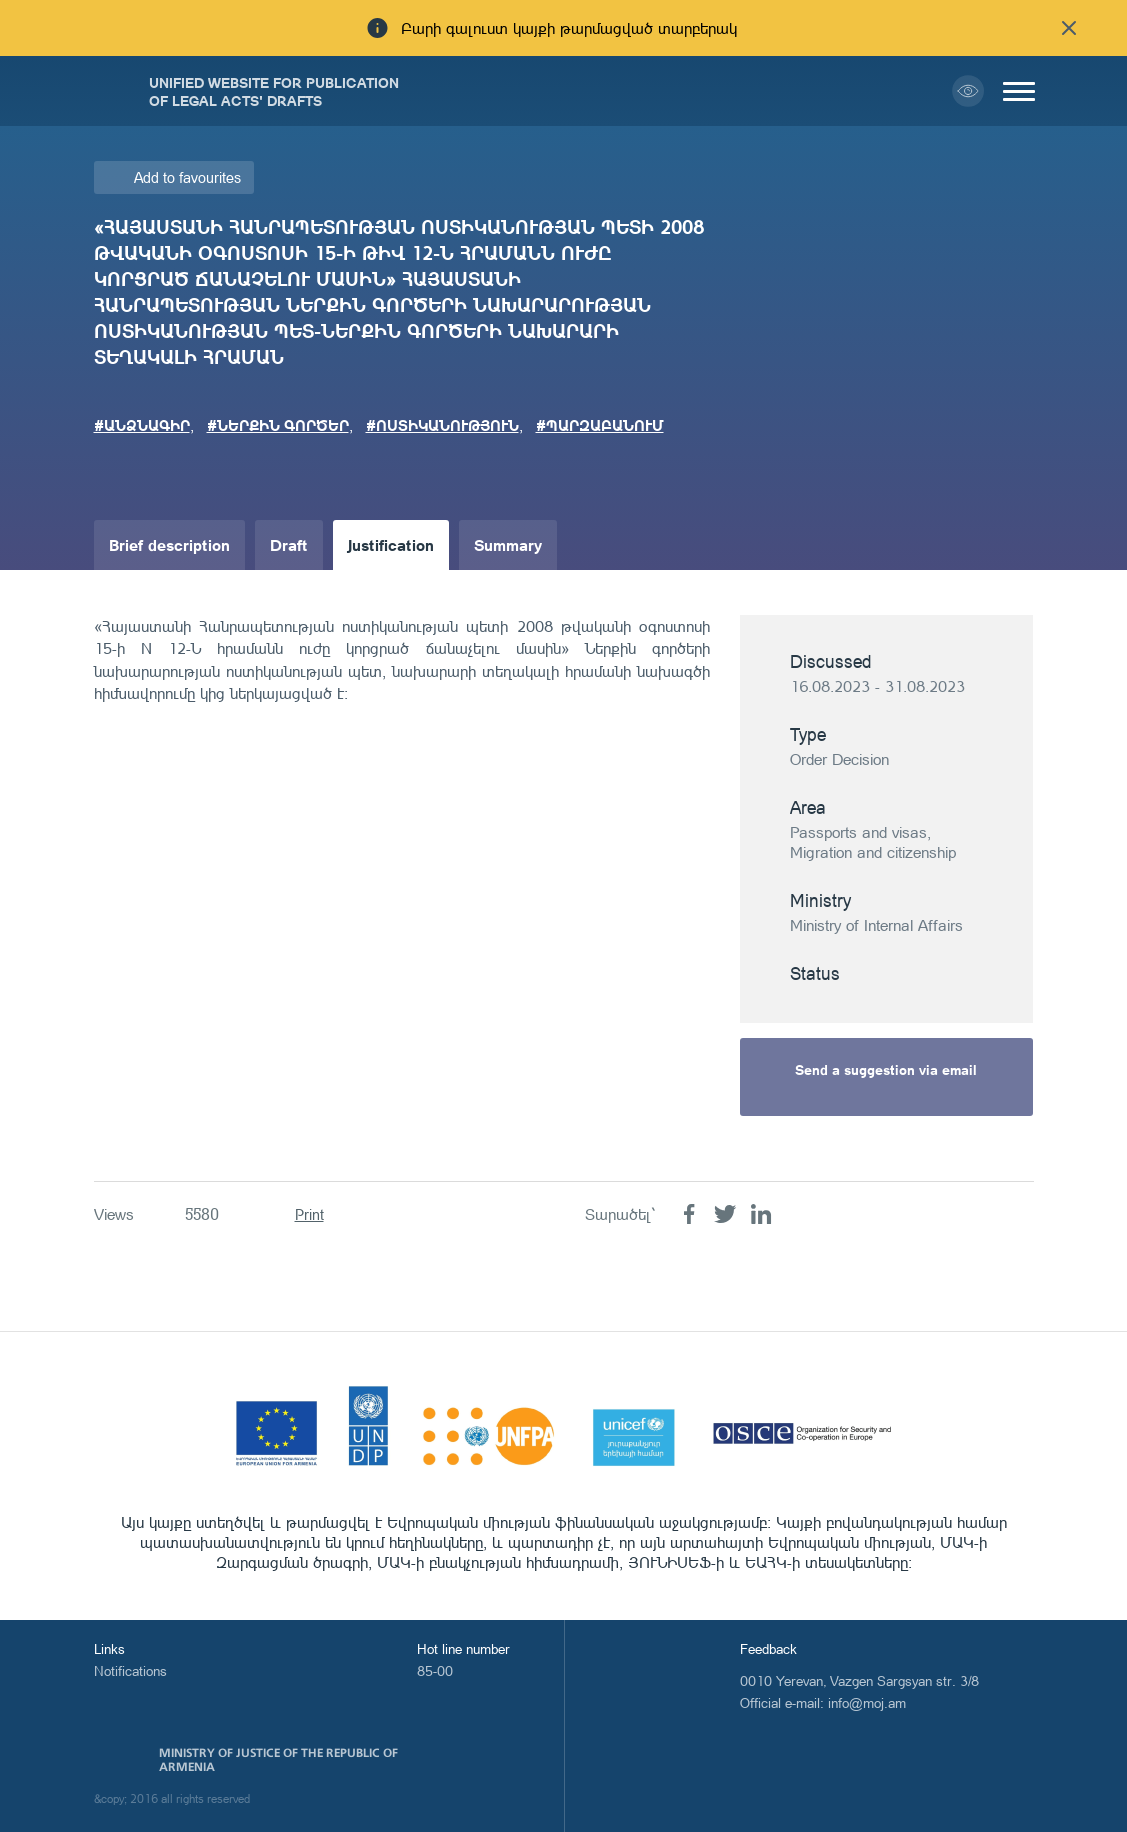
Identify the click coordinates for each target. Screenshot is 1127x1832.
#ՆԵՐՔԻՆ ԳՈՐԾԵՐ (278, 425)
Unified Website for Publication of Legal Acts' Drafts (274, 91)
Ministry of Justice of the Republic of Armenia (278, 1760)
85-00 (435, 1670)
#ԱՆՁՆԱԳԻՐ (142, 425)
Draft (289, 544)
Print (309, 1214)
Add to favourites (187, 177)
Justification (391, 544)
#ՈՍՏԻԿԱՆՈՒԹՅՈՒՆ (442, 425)
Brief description (169, 544)
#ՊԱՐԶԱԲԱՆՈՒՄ (600, 425)
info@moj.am (867, 1702)
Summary (508, 544)
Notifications (130, 1670)
